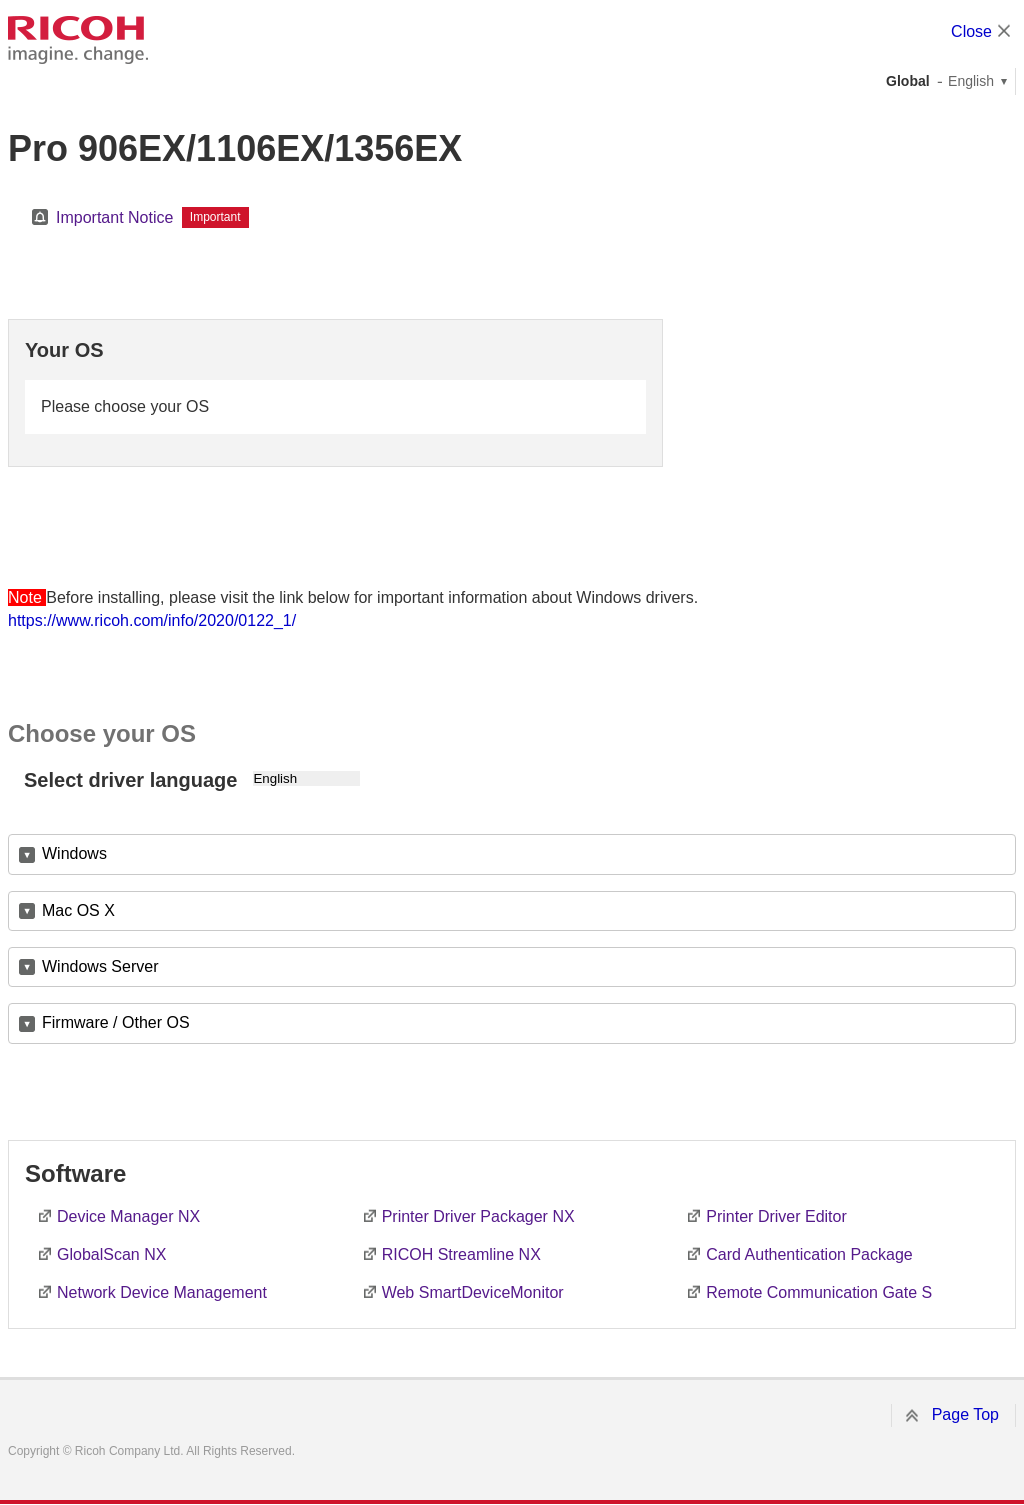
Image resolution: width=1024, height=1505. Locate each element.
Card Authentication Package (809, 1254)
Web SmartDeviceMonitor (473, 1292)
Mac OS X (78, 910)
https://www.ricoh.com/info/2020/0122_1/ (152, 620)
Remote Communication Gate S (819, 1292)
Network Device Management (162, 1292)
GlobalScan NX (111, 1254)
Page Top (965, 1414)
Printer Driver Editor (776, 1216)
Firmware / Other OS (116, 1022)
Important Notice (114, 217)
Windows (74, 853)
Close (971, 31)
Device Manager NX (128, 1216)
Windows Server (100, 966)
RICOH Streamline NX (461, 1254)
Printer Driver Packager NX (478, 1216)
